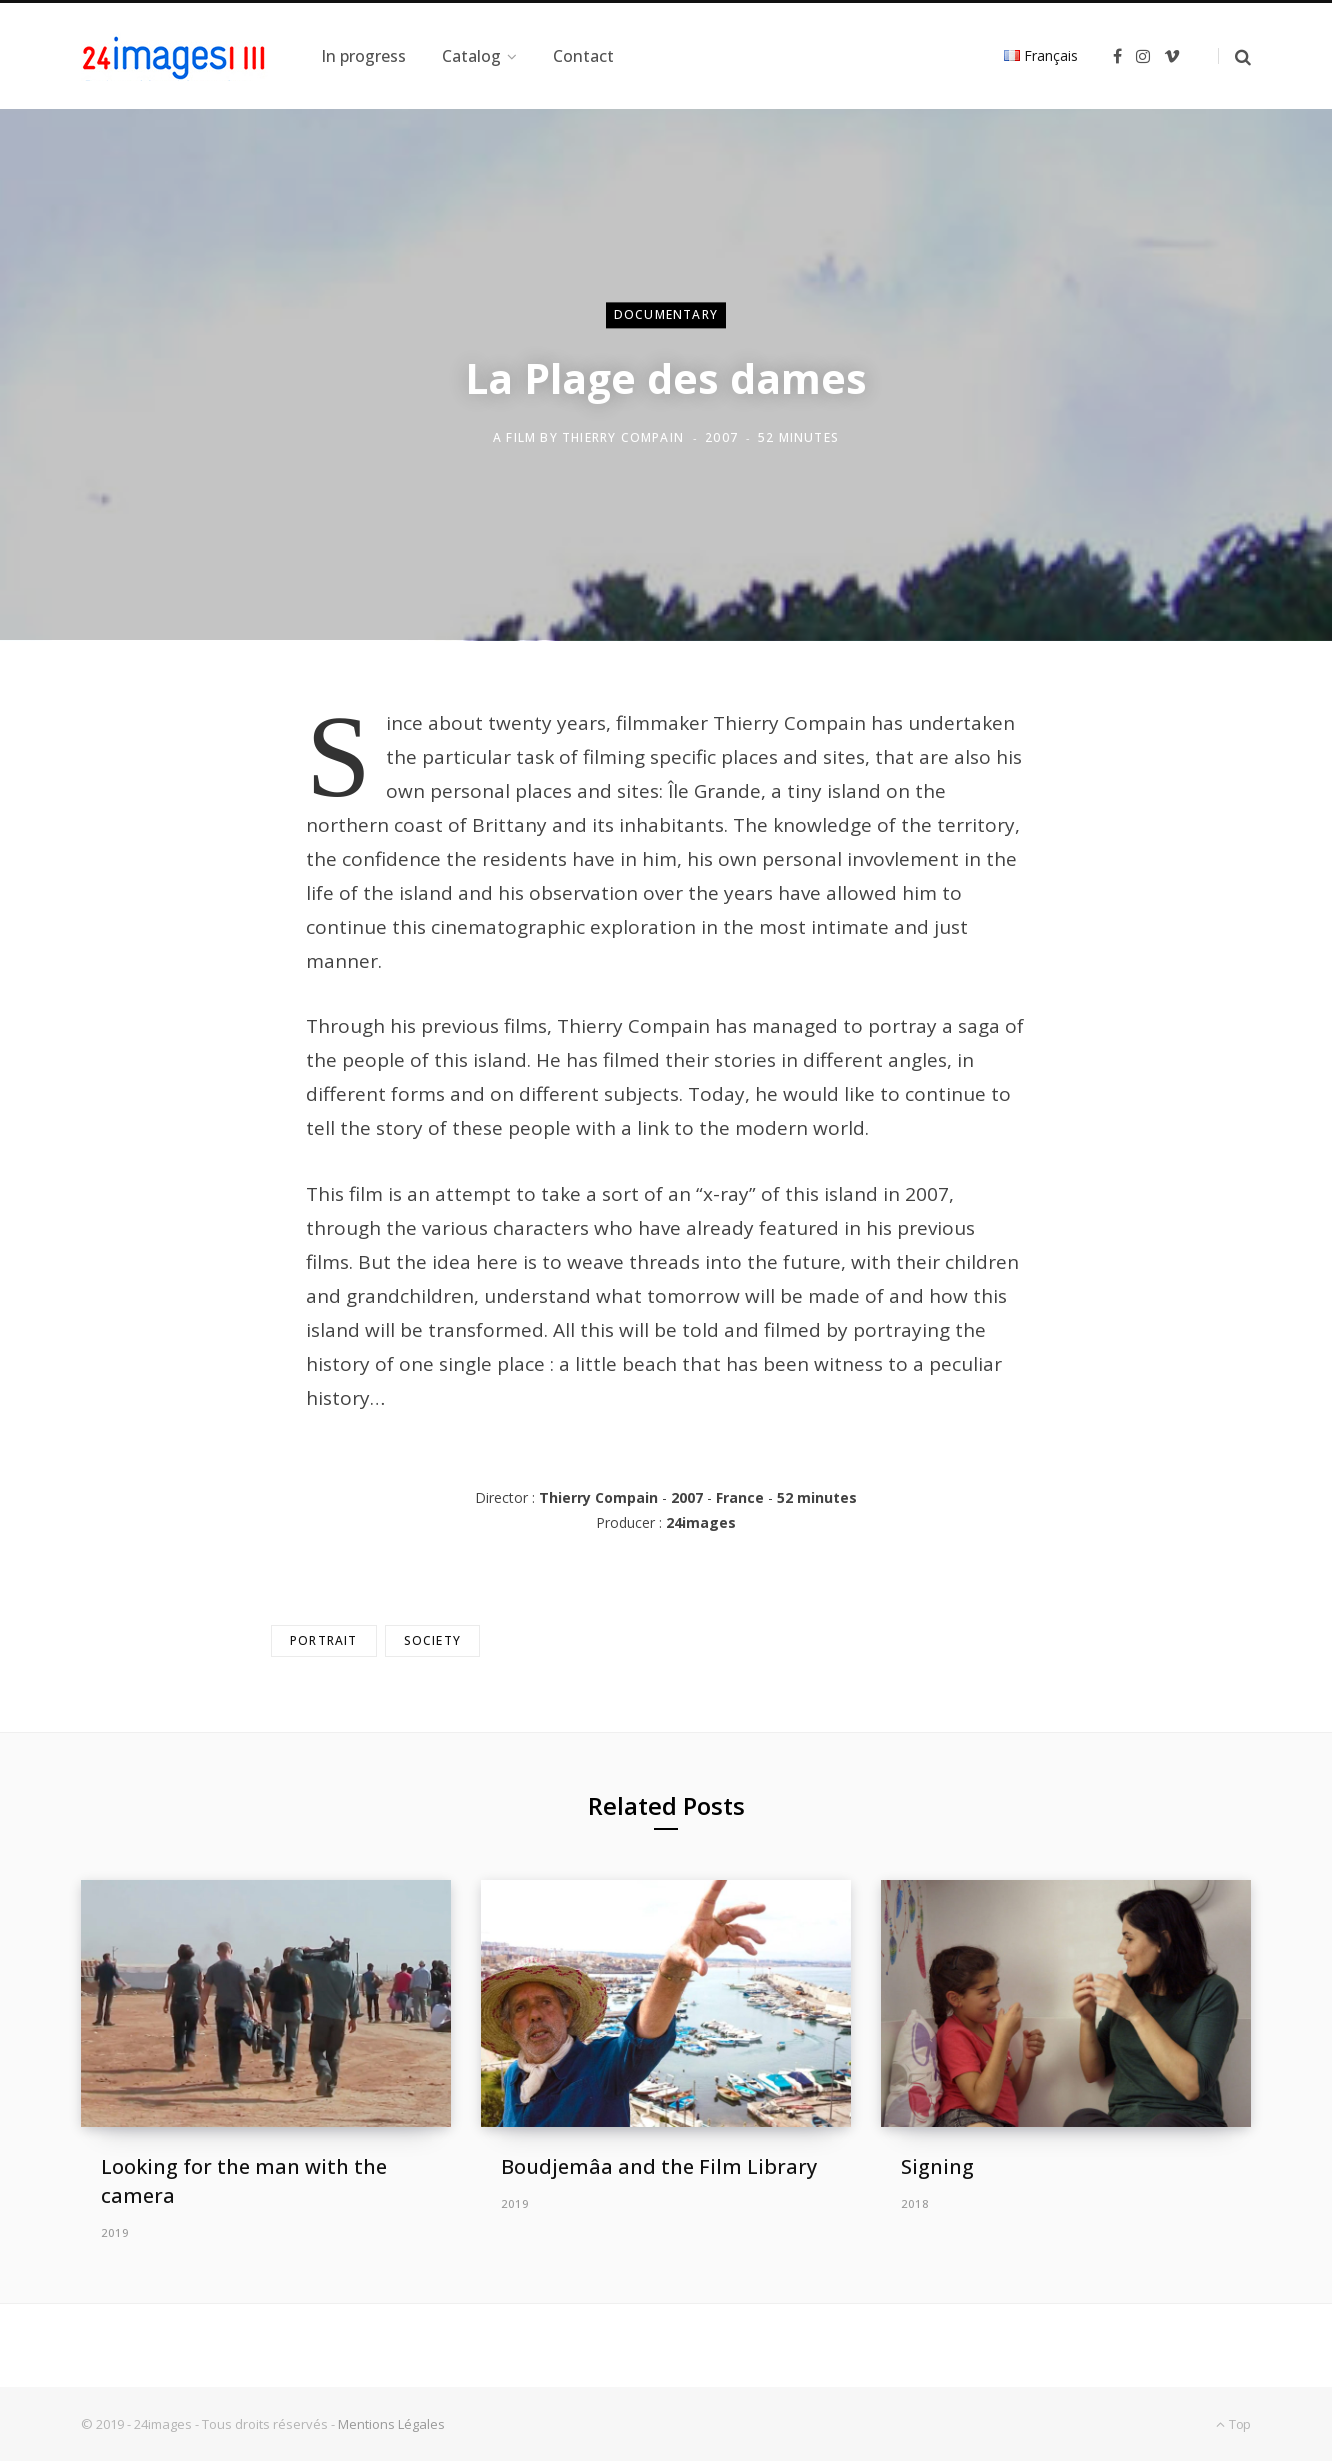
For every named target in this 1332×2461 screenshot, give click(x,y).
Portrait (324, 1640)
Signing (937, 2166)
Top (1233, 2424)
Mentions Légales (391, 2424)
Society (432, 1640)
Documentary (666, 314)
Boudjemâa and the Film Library (659, 2166)
